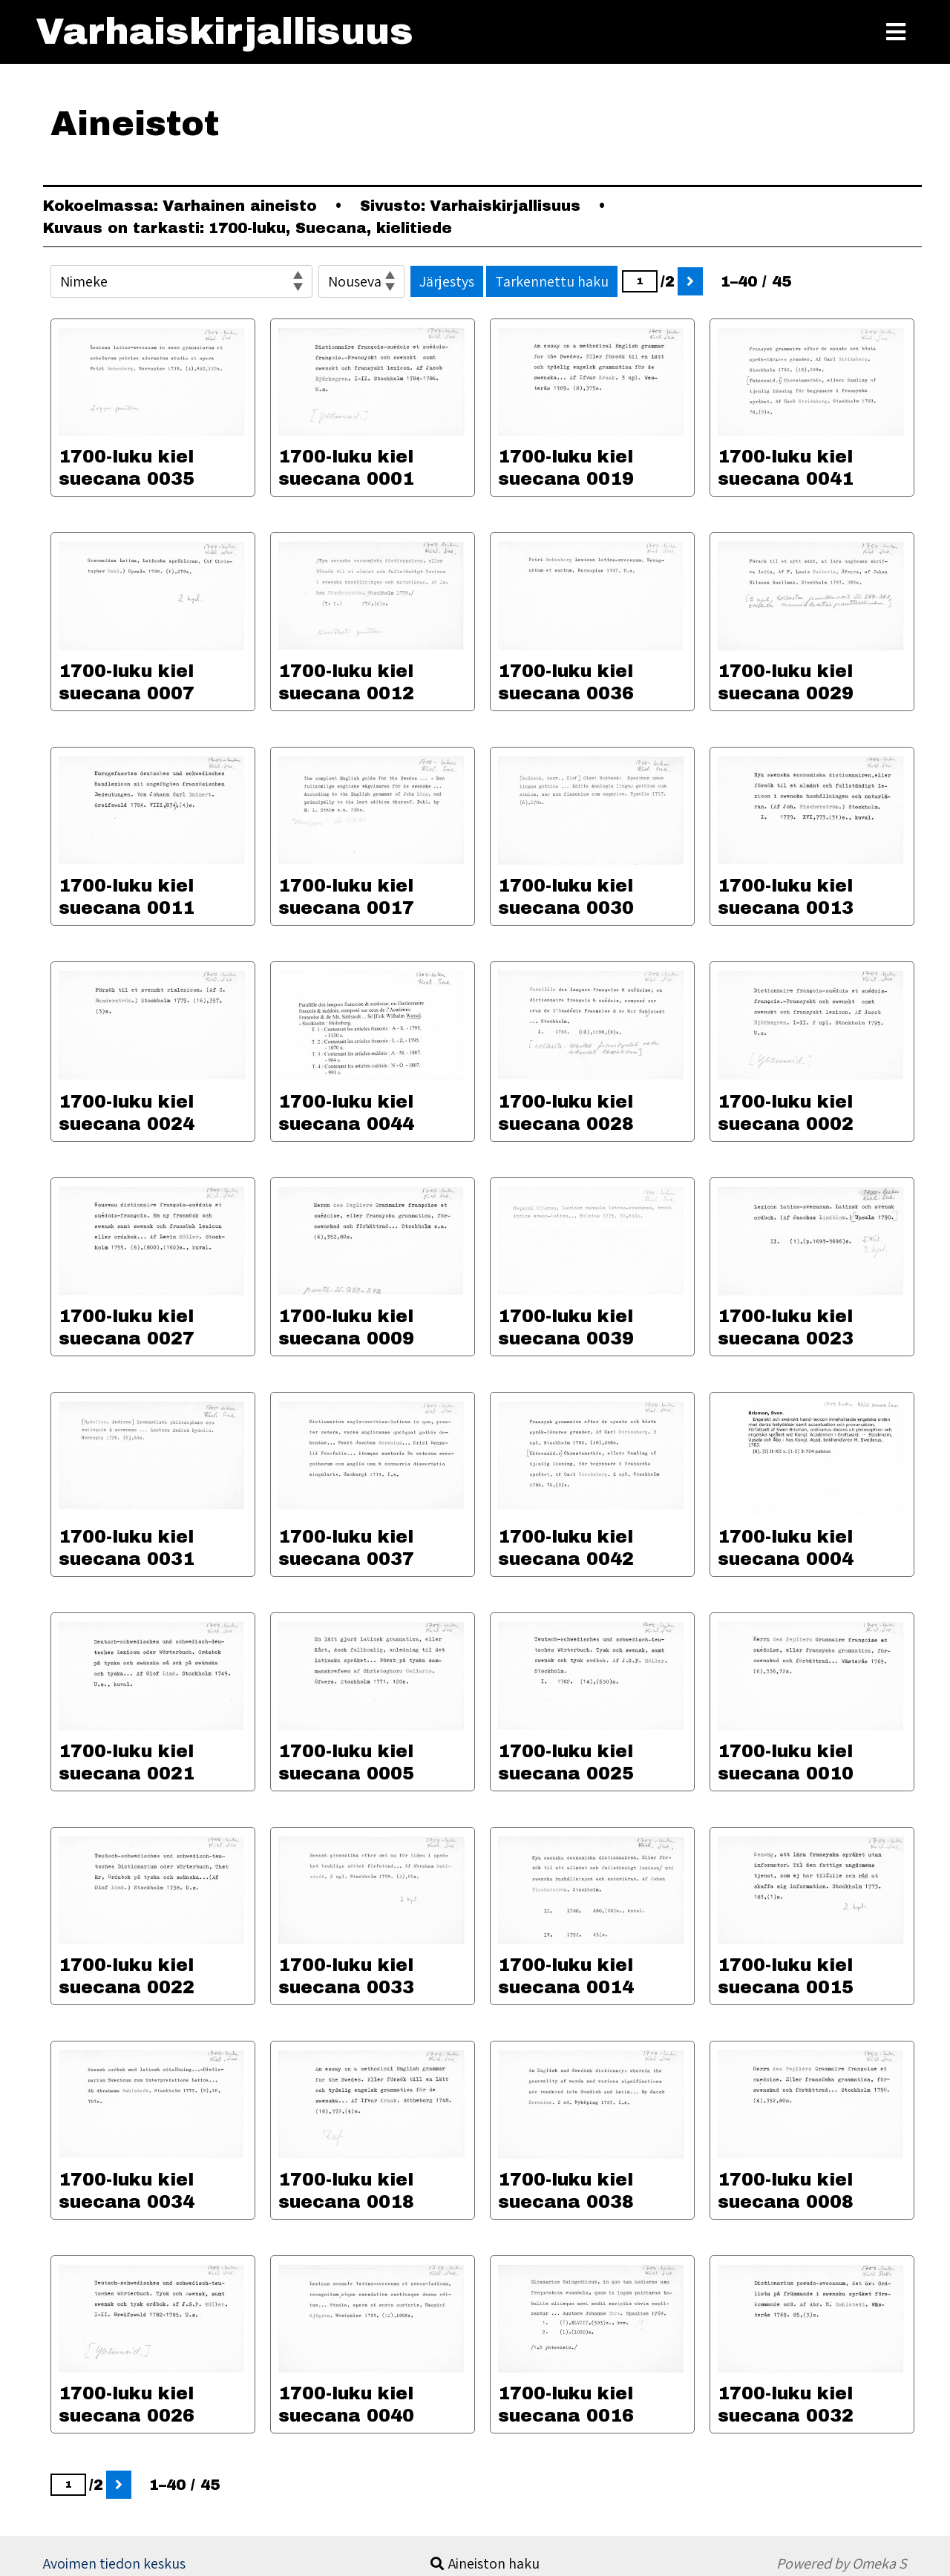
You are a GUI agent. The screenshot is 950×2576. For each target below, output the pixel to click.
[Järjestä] (181, 281)
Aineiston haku (494, 2563)
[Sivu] (640, 281)
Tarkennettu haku (552, 281)
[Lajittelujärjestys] (361, 281)
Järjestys (446, 281)
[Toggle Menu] (895, 32)
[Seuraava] (690, 281)
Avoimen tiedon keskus (114, 2563)
